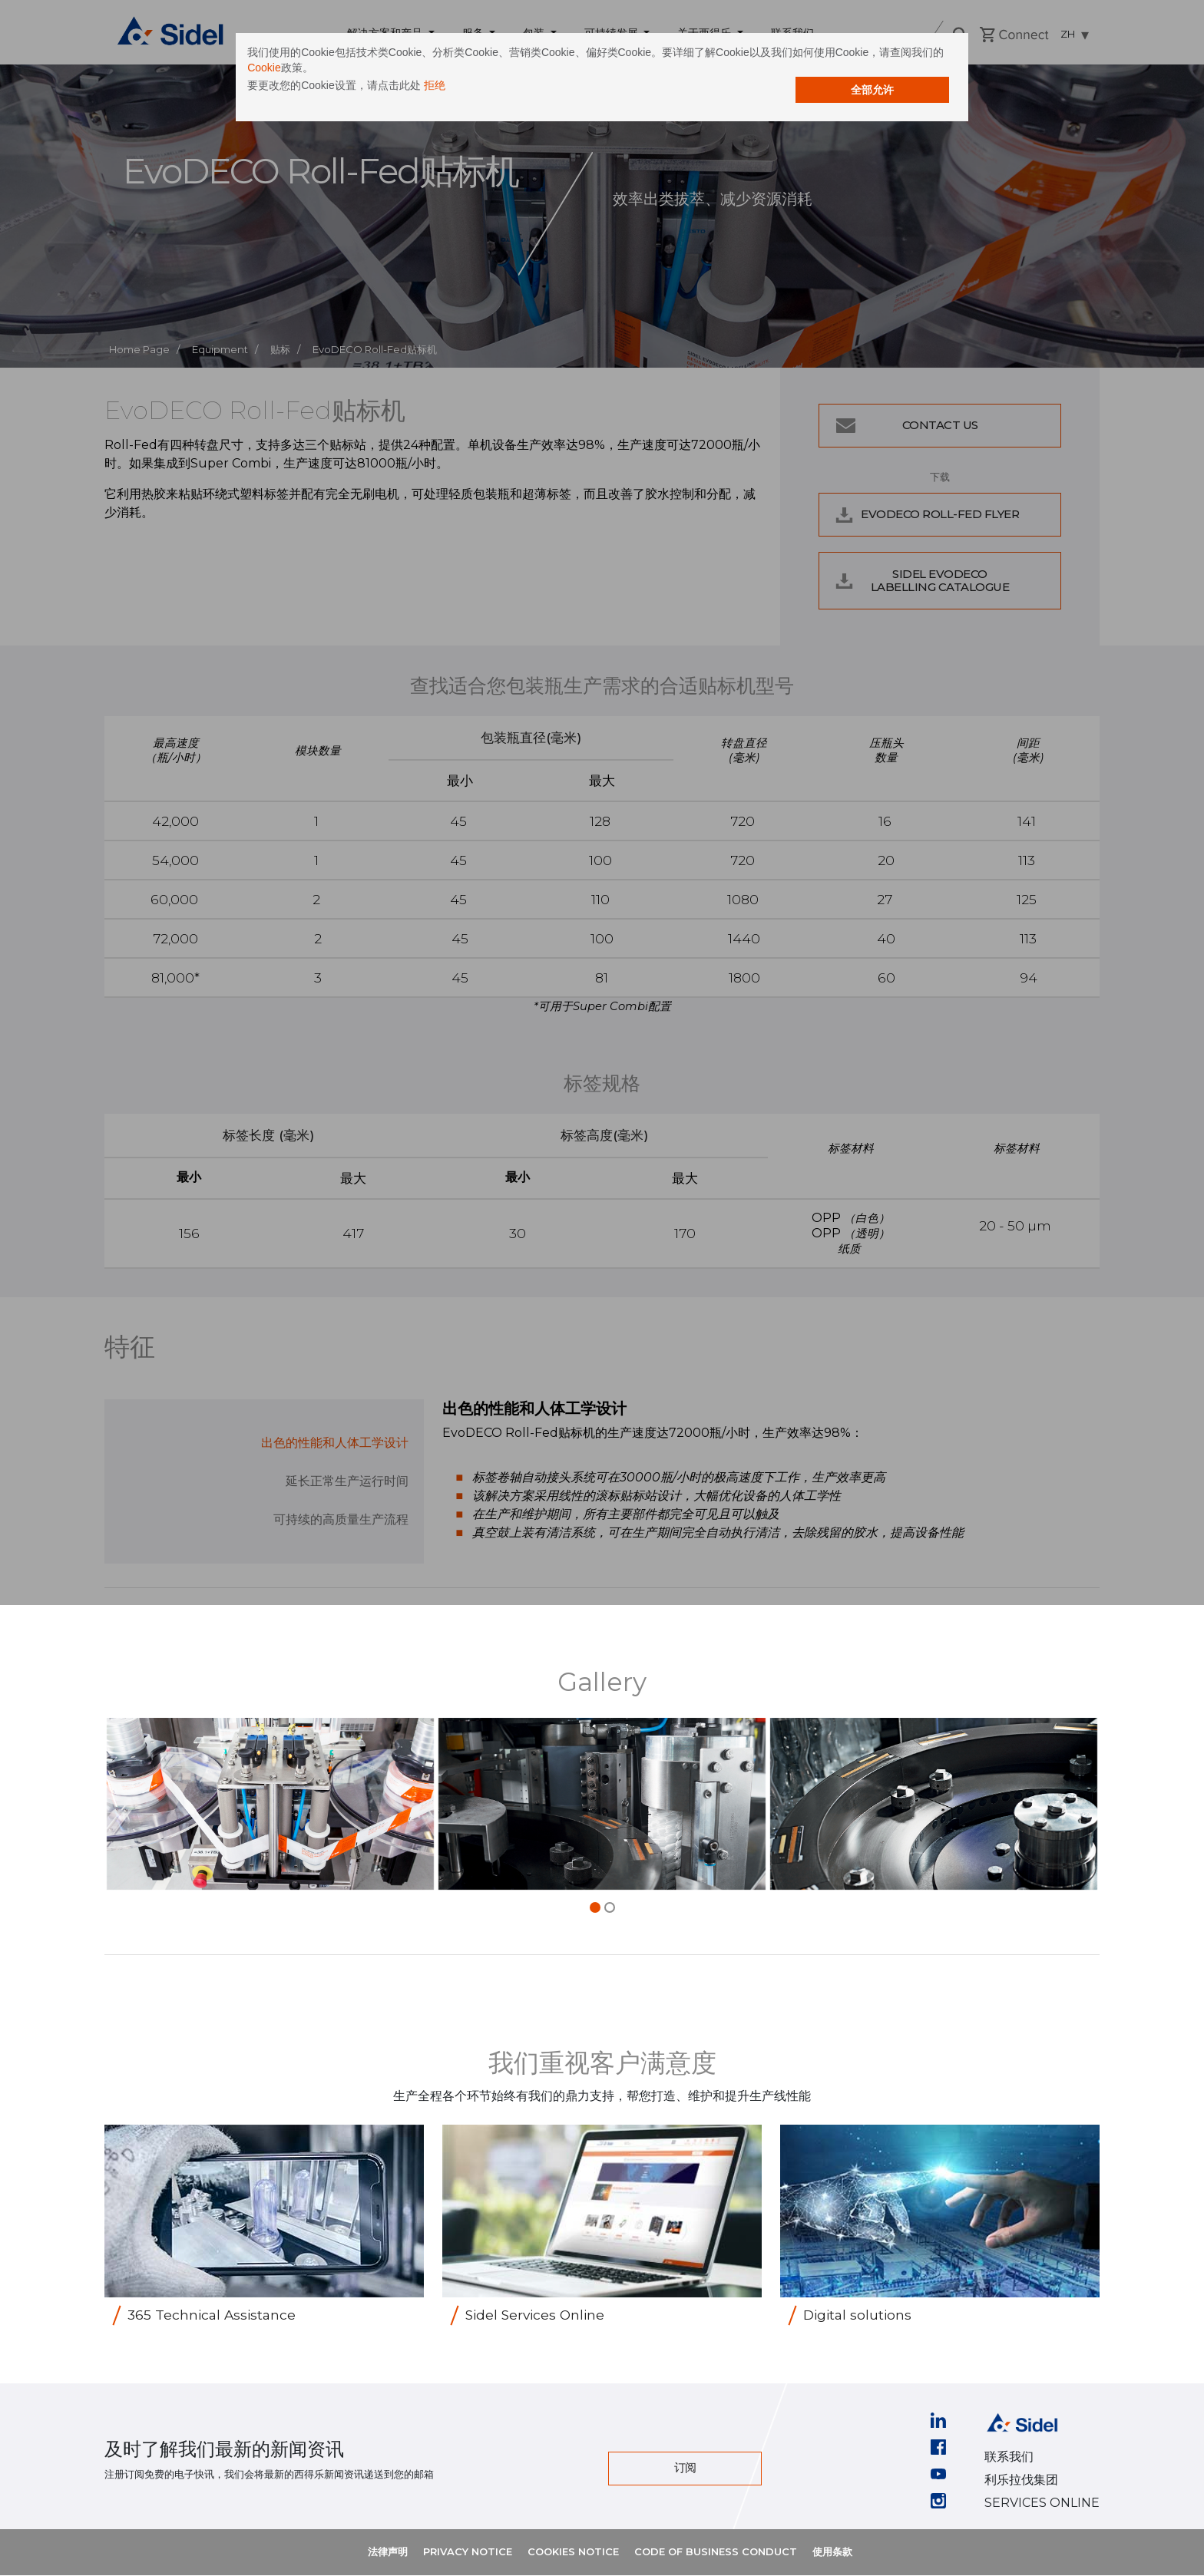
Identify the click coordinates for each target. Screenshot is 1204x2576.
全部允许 (736, 101)
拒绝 (569, 98)
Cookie (660, 80)
